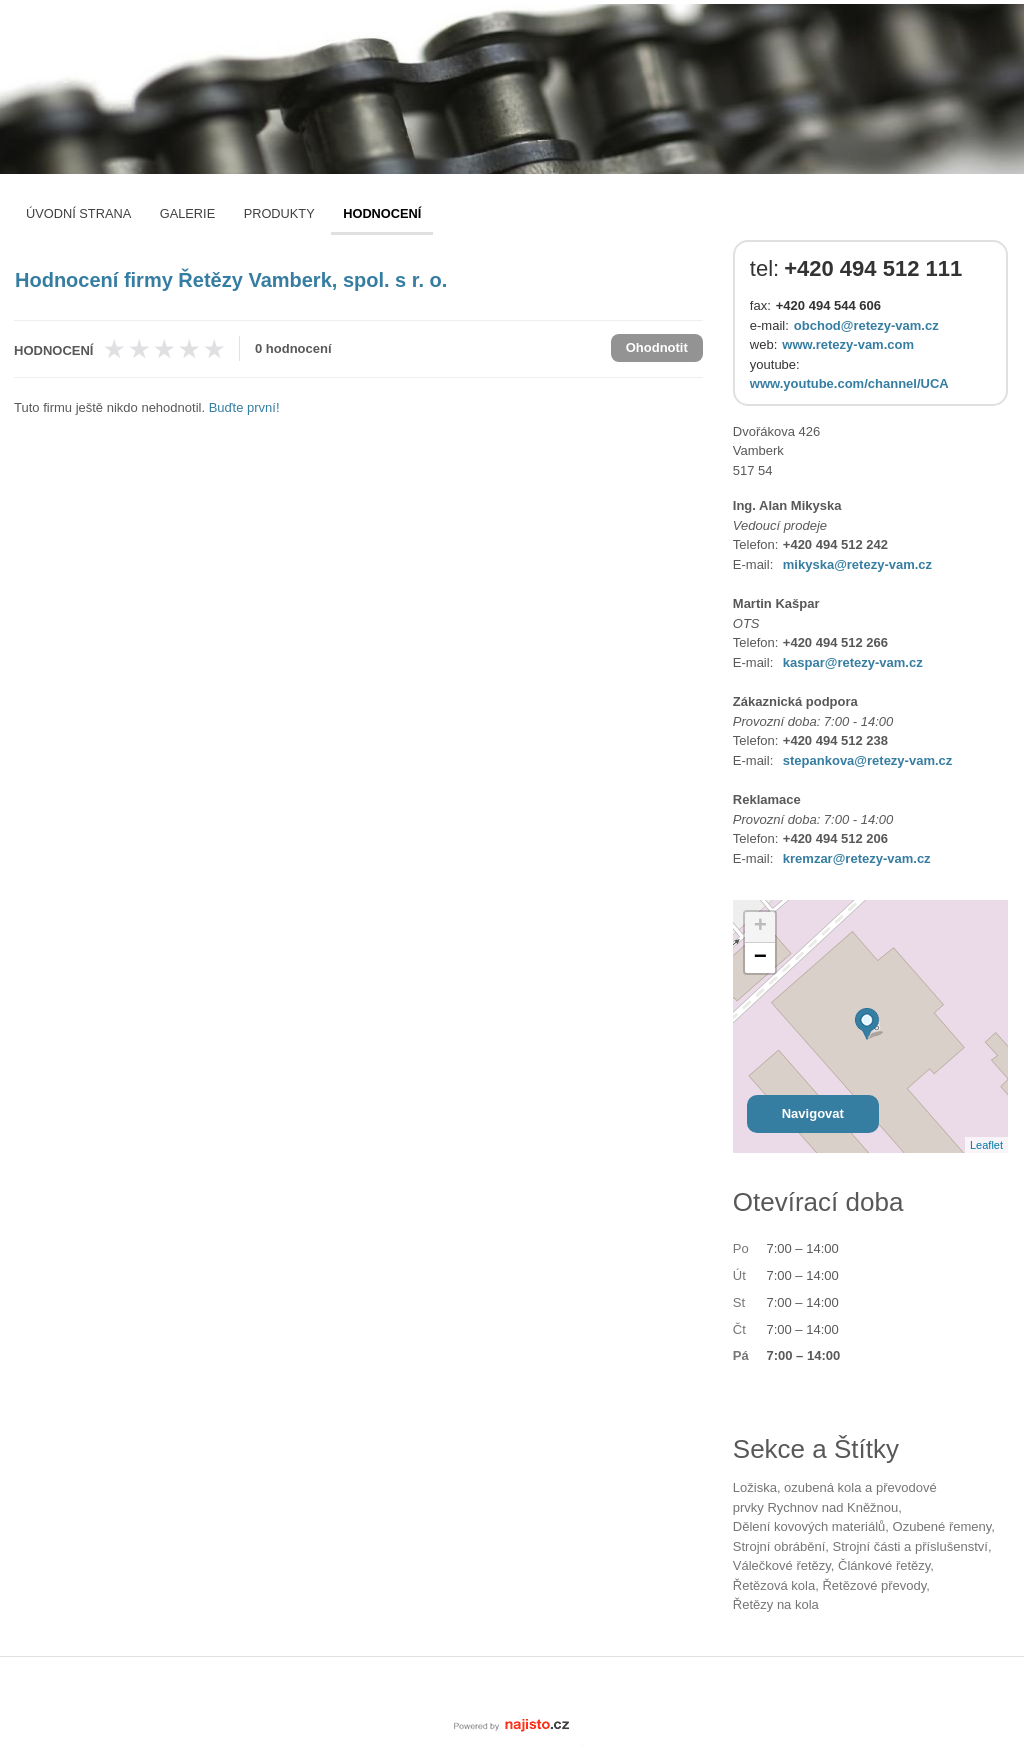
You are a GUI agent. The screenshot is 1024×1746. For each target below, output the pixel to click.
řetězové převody (874, 1585)
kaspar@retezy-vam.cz (853, 662)
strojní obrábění (779, 1546)
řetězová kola (774, 1585)
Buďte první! (244, 407)
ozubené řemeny (942, 1526)
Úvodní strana (78, 213)
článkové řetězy (884, 1565)
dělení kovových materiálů (809, 1526)
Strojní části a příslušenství (910, 1546)
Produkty (279, 213)
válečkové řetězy (782, 1565)
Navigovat (813, 1113)
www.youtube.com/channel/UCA (849, 383)
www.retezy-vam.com (848, 344)
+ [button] (760, 927)
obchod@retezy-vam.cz (866, 325)
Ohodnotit (657, 347)
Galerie (187, 213)
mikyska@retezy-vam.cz (857, 564)
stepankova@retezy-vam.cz (867, 760)
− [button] (760, 958)
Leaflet (986, 1145)
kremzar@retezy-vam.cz (857, 858)
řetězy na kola (776, 1604)
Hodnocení (382, 213)
